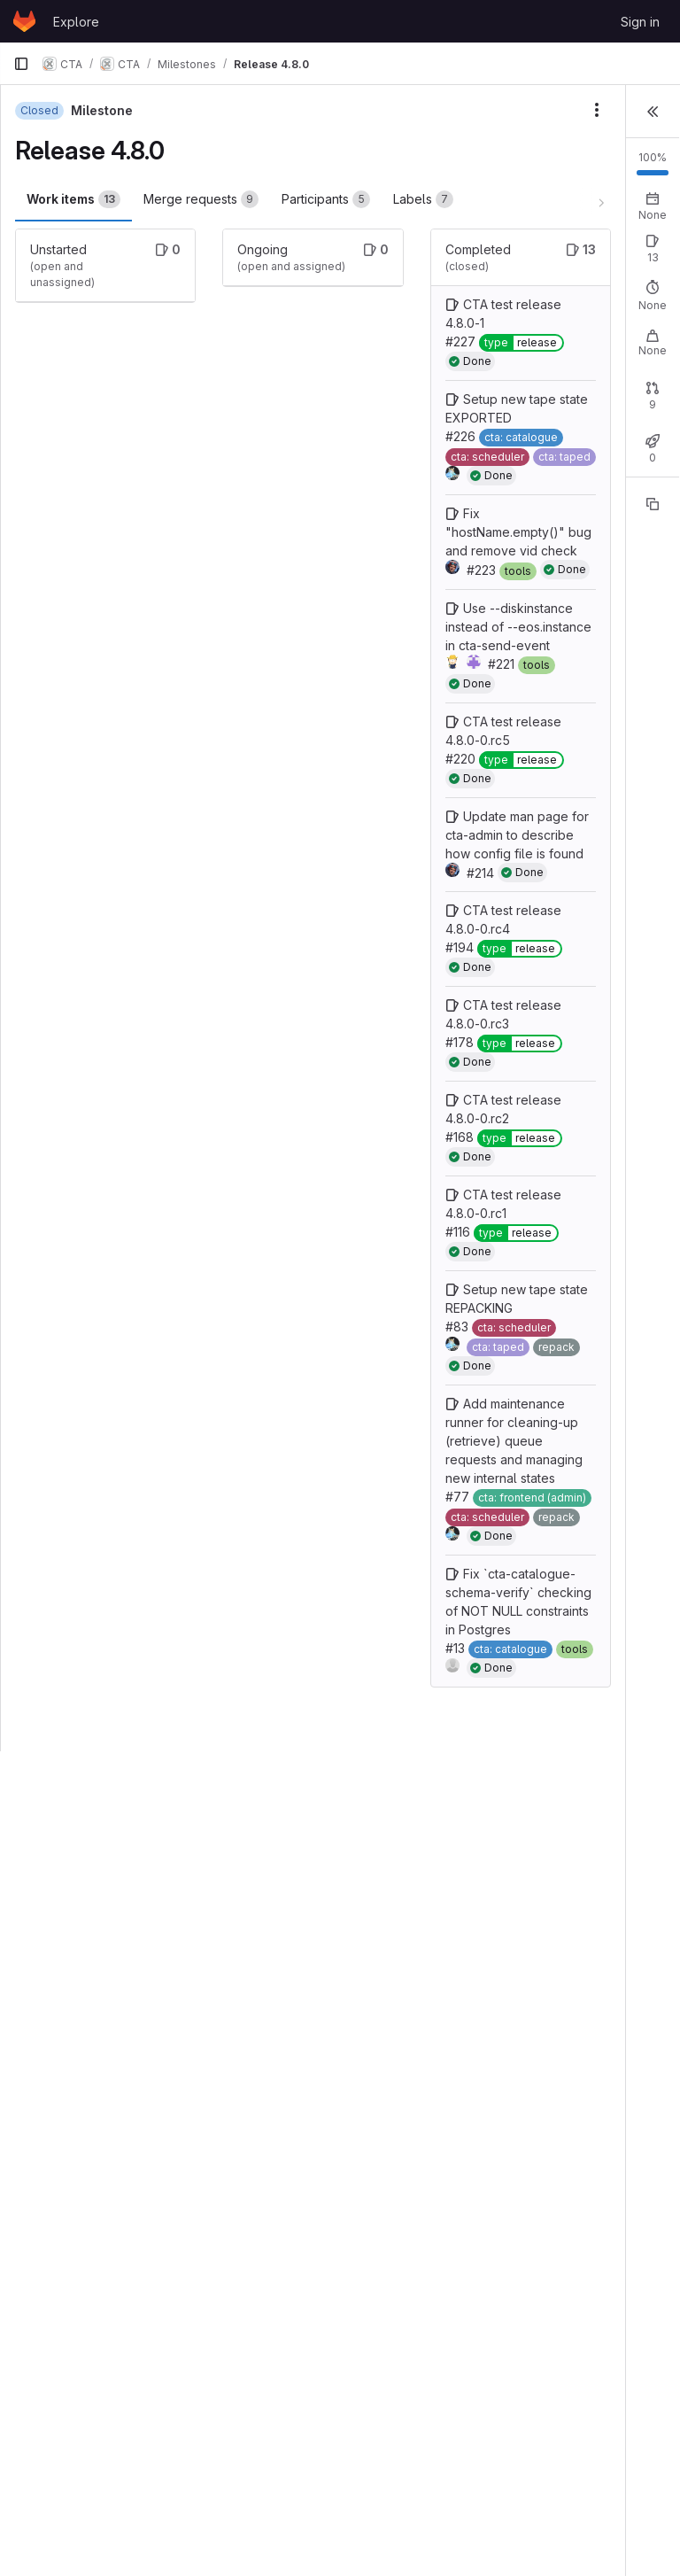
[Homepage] (24, 21)
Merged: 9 (606, 465)
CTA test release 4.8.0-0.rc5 (351, 1004)
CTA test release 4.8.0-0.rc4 (351, 1304)
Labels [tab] (56, 243)
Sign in (640, 21)
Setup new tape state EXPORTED (350, 499)
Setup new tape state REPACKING (350, 1832)
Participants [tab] (325, 199)
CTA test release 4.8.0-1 (351, 367)
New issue (633, 275)
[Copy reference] (652, 570)
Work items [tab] (73, 199)
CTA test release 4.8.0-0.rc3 (351, 1436)
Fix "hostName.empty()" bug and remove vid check (347, 688)
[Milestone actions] (395, 110)
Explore (76, 21)
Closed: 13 (535, 291)
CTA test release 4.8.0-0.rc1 (351, 1700)
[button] (652, 109)
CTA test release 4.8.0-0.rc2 (351, 1568)
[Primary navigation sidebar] (21, 64)
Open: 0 (466, 291)
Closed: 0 (532, 465)
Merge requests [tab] (200, 199)
